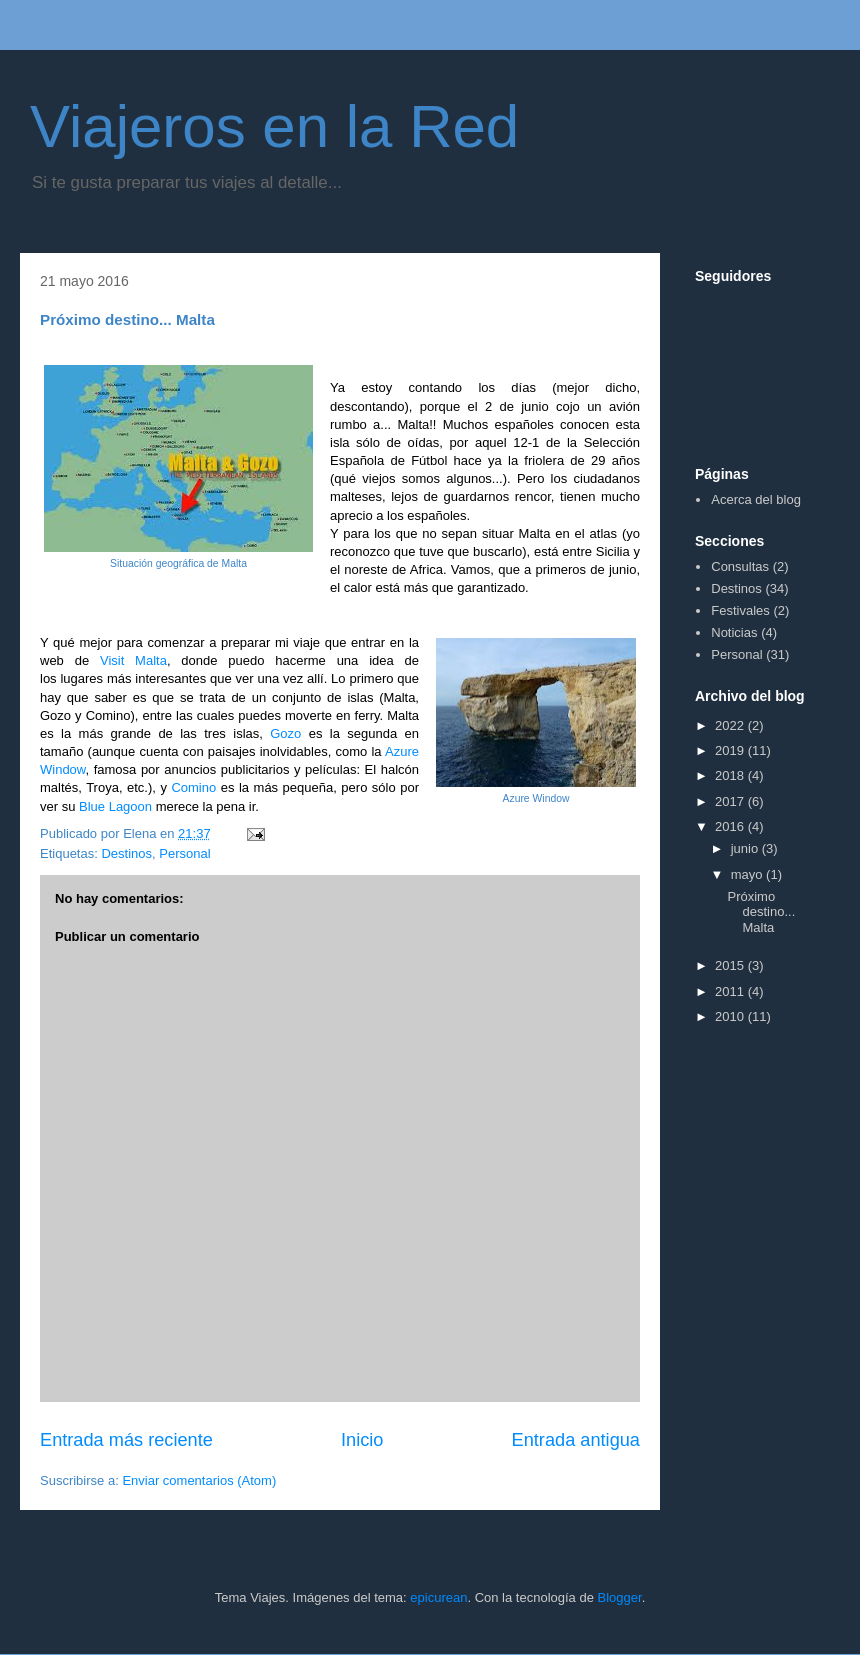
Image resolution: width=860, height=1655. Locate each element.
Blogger (620, 1597)
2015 (731, 965)
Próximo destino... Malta (761, 912)
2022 (731, 725)
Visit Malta (133, 660)
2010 (731, 1016)
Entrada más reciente (126, 1440)
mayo (748, 874)
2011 (731, 991)
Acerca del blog (756, 499)
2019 (731, 750)
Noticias (734, 632)
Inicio (362, 1440)
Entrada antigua (576, 1440)
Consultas (740, 566)
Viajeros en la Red (274, 126)
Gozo (285, 733)
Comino (193, 787)
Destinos (126, 853)
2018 (731, 775)
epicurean (438, 1597)
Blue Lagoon (115, 806)
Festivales (740, 610)
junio (746, 848)
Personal (184, 853)
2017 (731, 801)
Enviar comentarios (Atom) (199, 1480)
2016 (731, 826)
